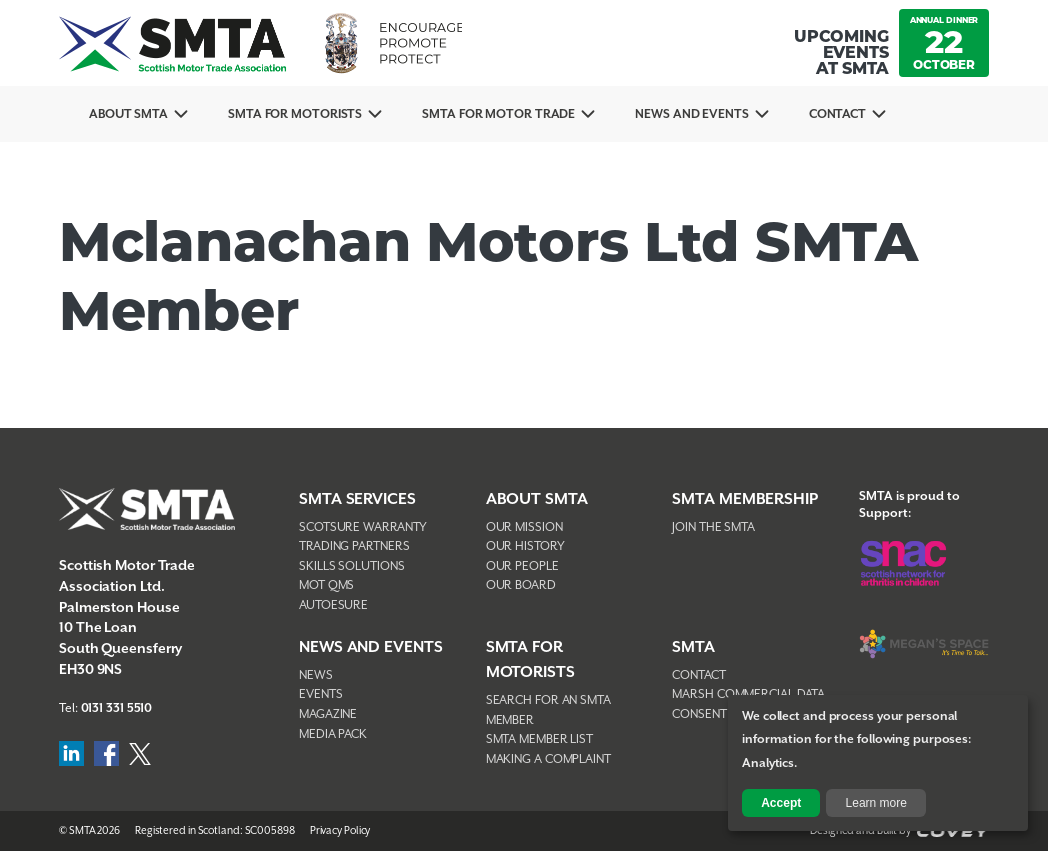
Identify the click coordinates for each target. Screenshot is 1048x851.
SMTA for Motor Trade (498, 114)
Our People (522, 566)
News (316, 675)
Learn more (876, 803)
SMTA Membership (745, 499)
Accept (781, 803)
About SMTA (128, 114)
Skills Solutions (351, 566)
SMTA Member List (539, 739)
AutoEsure (333, 605)
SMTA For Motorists (295, 114)
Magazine (328, 714)
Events (320, 694)
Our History (525, 546)
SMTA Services (357, 499)
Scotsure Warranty (363, 527)
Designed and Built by (899, 831)
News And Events (692, 114)
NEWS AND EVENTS (371, 647)
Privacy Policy (340, 831)
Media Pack (333, 734)
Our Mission (524, 527)
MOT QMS (326, 585)
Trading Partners (354, 546)
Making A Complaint (548, 759)
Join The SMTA (713, 527)
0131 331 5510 (117, 708)
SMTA (693, 647)
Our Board (521, 585)
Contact (837, 114)
